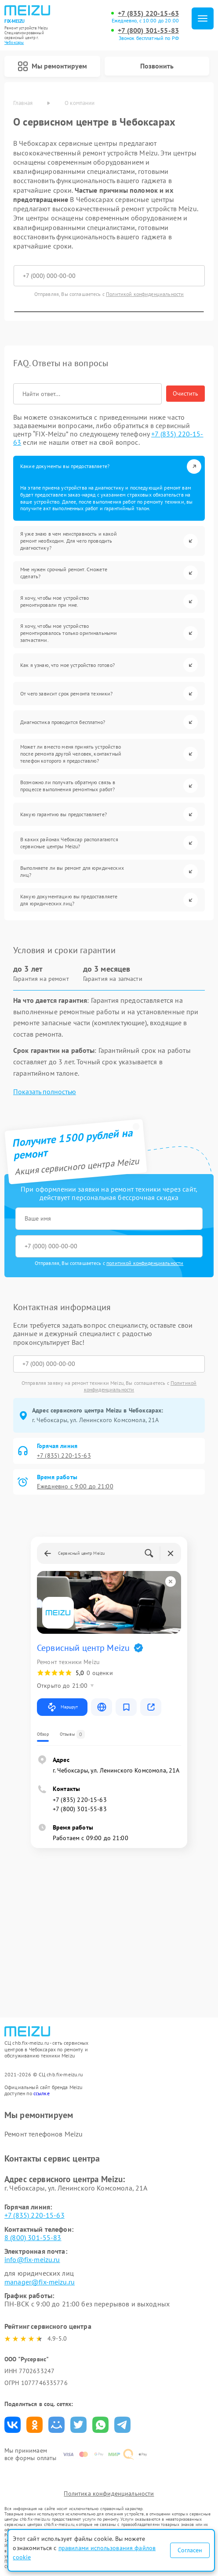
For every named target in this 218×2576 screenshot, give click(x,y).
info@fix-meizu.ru (32, 2259)
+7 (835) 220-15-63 (148, 13)
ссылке (41, 2093)
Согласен (190, 2550)
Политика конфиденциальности (109, 2493)
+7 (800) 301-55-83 (148, 30)
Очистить (185, 393)
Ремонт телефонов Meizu (43, 2133)
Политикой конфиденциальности (145, 294)
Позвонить (157, 65)
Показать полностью (44, 1092)
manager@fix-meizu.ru (39, 2281)
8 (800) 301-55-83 (33, 2237)
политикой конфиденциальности (144, 1263)
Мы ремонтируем (52, 66)
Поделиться (12, 2425)
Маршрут (62, 1707)
